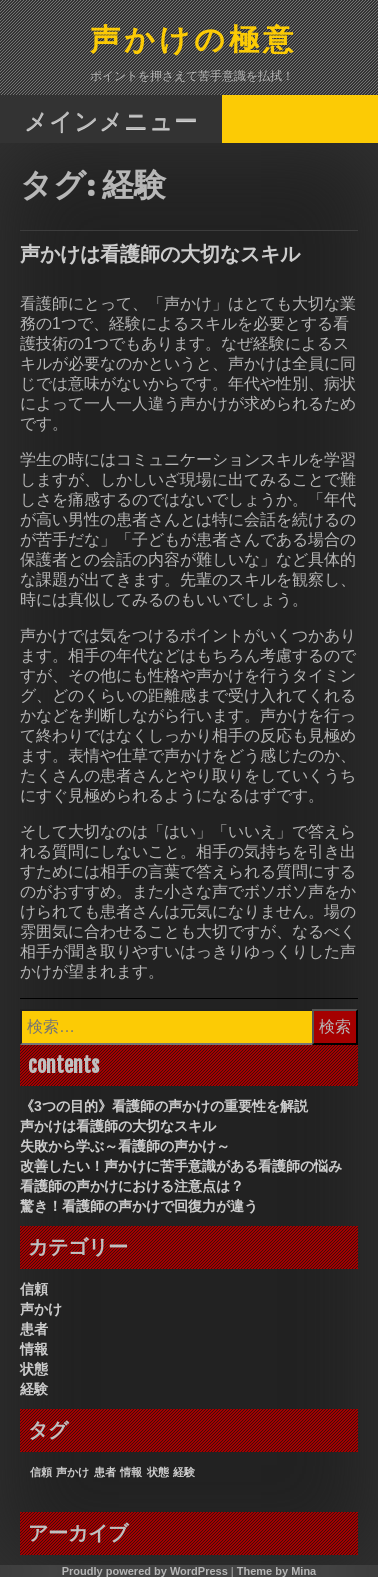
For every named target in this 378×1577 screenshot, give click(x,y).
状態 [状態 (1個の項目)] (158, 1472)
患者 (34, 1329)
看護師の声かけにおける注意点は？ (132, 1186)
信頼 (34, 1289)
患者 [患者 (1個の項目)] (105, 1472)
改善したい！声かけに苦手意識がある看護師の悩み (181, 1166)
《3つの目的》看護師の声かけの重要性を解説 (164, 1106)
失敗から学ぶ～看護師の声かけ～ (125, 1146)
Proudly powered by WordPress (145, 1571)
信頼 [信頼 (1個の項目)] (41, 1472)
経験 (34, 1389)
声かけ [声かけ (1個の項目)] (72, 1472)
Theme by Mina (276, 1571)
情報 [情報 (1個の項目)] (131, 1472)
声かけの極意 (193, 41)
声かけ (41, 1309)
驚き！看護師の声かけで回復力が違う (139, 1206)
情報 (34, 1349)
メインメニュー (111, 120)
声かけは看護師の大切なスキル (160, 253)
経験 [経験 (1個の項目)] (184, 1472)
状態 (34, 1369)
